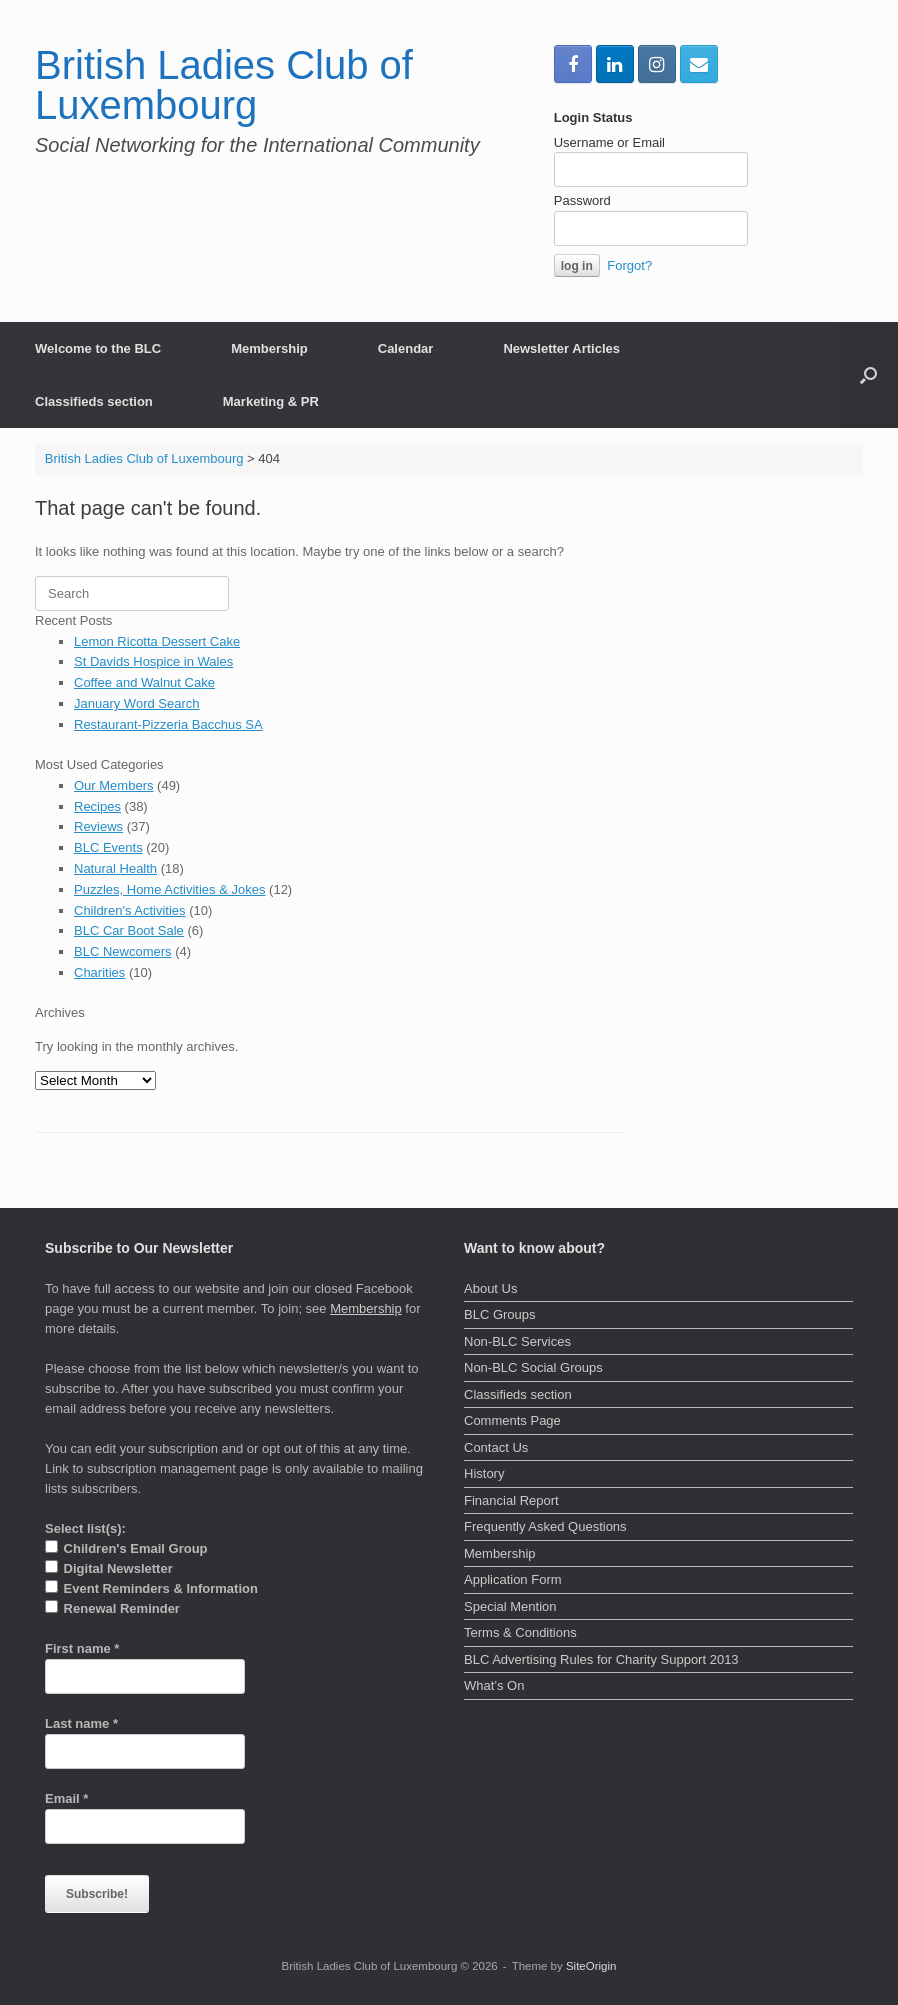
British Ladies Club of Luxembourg (144, 458)
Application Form (513, 1579)
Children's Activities (130, 910)
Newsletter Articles (561, 348)
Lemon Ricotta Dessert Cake (157, 641)
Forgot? (629, 265)
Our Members (113, 785)
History (484, 1473)
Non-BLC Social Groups (533, 1367)
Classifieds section (94, 401)
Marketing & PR (271, 401)
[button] (868, 375)
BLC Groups (500, 1314)
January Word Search (137, 703)
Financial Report (511, 1500)
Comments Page (512, 1420)
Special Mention (510, 1606)
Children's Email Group (126, 1548)
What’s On (494, 1685)
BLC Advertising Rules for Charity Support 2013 (601, 1659)
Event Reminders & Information (151, 1588)
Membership (269, 348)
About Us (490, 1288)
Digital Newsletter (109, 1568)
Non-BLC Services (517, 1341)
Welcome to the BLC (98, 348)
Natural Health (115, 868)
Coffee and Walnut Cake (144, 682)
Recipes (97, 806)
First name (82, 1648)
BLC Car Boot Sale (129, 930)
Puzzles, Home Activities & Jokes (169, 889)
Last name (81, 1723)
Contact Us (496, 1447)
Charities (99, 972)
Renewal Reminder (112, 1608)
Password (582, 200)
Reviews (98, 826)
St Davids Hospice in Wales (153, 661)
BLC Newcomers (123, 951)
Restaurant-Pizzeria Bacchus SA (168, 724)
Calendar (406, 348)
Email (66, 1798)
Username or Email (609, 142)
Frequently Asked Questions (545, 1526)
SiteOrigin (591, 1966)
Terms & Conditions (520, 1632)
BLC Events (108, 847)
